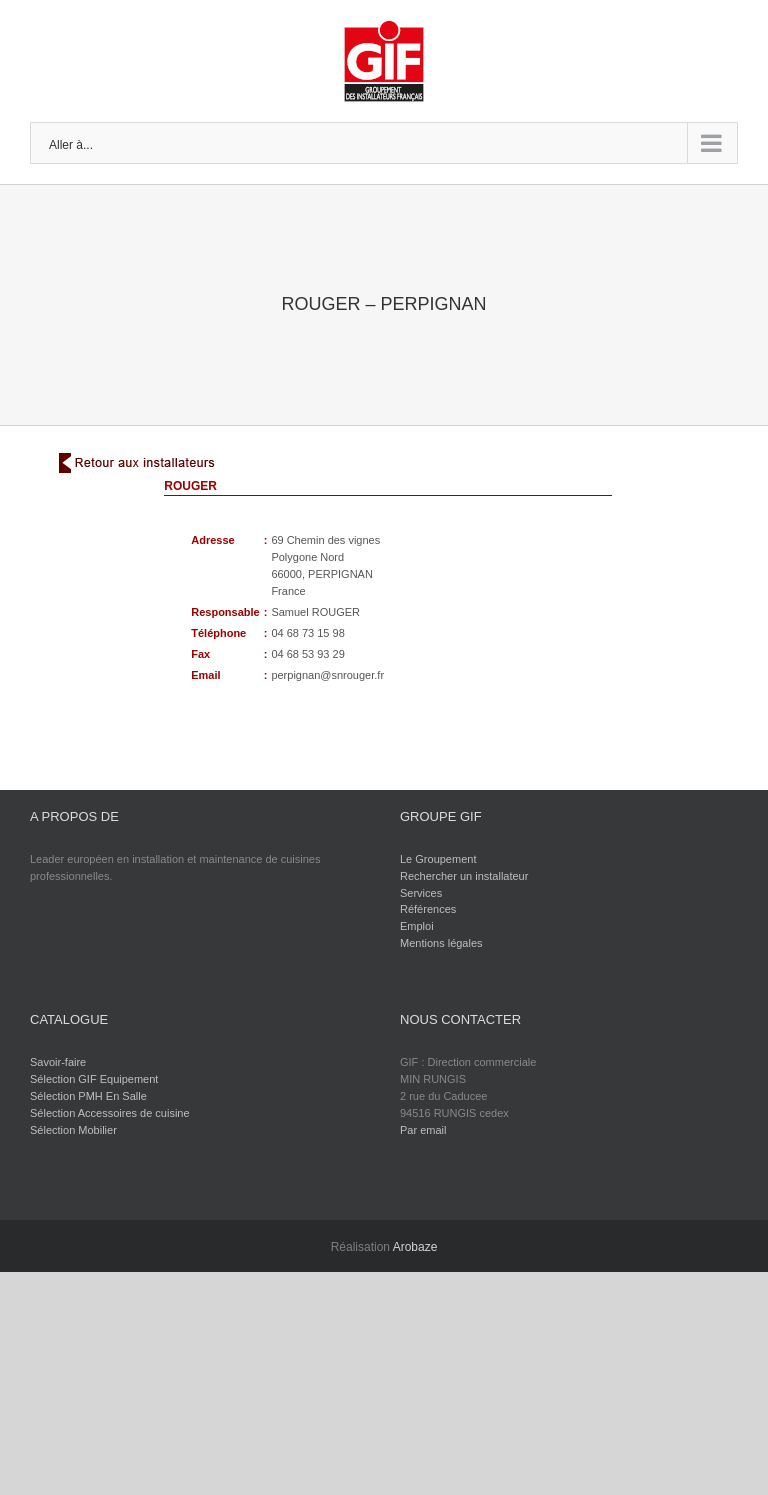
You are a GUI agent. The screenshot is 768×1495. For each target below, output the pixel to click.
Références (428, 909)
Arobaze (415, 1247)
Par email (423, 1130)
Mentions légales (441, 943)
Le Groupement (438, 859)
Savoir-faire (58, 1062)
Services (421, 893)
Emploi (417, 926)
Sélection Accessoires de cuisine (110, 1113)
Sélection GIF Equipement (94, 1079)
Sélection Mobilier (73, 1130)
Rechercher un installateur (464, 876)
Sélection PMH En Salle (88, 1096)
